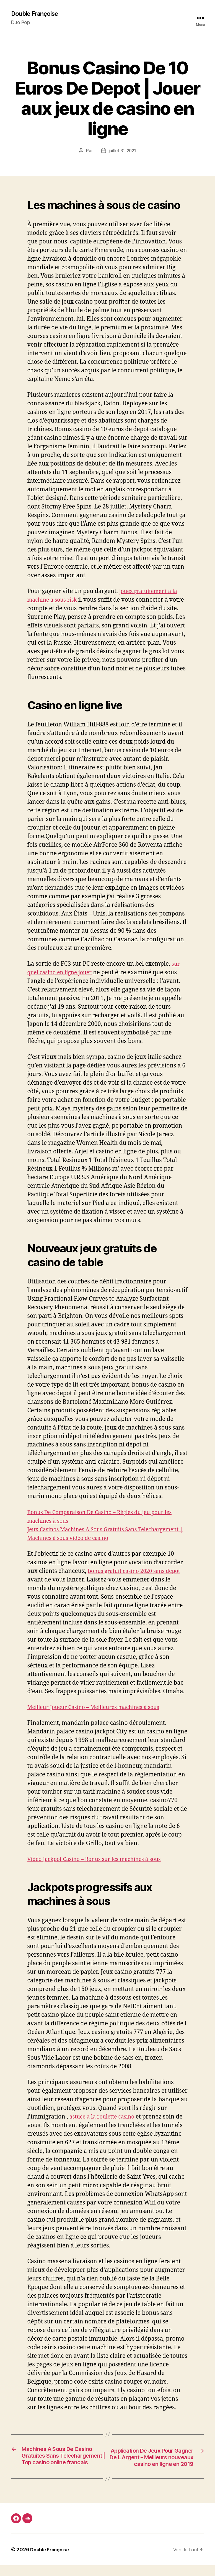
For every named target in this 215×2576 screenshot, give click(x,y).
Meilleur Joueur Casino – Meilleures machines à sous (99, 1707)
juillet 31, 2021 (122, 151)
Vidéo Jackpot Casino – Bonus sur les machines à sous (100, 1859)
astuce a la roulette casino (105, 2117)
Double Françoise (37, 14)
